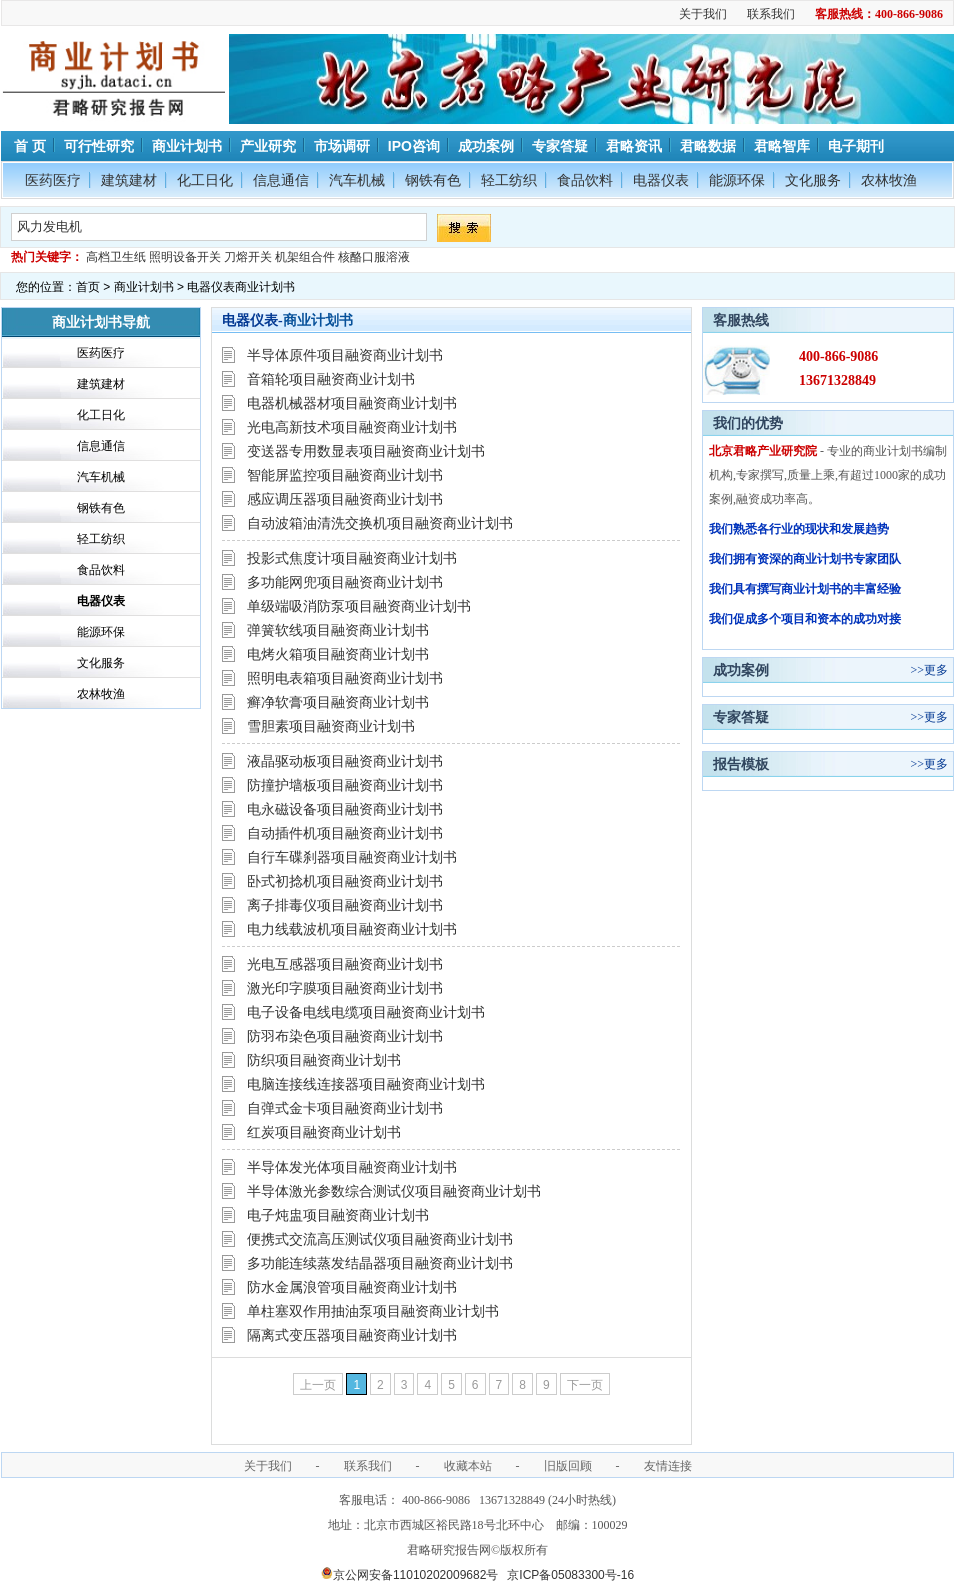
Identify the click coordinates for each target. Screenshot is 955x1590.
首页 (88, 287)
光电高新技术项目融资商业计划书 (352, 427)
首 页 (28, 146)
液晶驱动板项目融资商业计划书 (345, 761)
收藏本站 (468, 1466)
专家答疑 (560, 146)
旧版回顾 (568, 1466)
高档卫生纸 (116, 257)
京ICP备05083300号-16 (570, 1575)
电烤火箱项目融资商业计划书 (338, 654)
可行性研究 (99, 146)
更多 (936, 670)
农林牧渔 (889, 180)
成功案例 (486, 146)
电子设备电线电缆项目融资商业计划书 (366, 1012)
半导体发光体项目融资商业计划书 (352, 1167)
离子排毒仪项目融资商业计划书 (345, 905)
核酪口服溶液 (374, 257)
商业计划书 (187, 146)
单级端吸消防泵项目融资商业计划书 (359, 606)
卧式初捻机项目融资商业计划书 (345, 881)
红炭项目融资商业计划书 (324, 1132)
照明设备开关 (185, 257)
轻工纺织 (509, 180)
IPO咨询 (414, 146)
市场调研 (342, 146)
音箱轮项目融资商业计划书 (331, 379)
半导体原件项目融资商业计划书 (345, 355)
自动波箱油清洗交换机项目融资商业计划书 (380, 523)
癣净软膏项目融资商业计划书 (338, 702)
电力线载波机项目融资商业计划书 (352, 929)
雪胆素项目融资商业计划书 (331, 726)
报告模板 (741, 764)
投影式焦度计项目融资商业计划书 (352, 558)
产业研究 (268, 146)
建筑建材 (129, 180)
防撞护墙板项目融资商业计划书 (345, 785)
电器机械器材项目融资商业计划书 (352, 403)
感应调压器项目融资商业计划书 (345, 499)
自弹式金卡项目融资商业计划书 (345, 1108)
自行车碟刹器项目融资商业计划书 (352, 857)
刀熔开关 (248, 257)
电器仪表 (661, 180)
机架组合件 (305, 257)
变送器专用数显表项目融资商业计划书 (366, 451)
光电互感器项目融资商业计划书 (345, 964)
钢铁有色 (433, 180)
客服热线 (741, 320)
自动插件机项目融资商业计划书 (345, 833)
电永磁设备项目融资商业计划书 (345, 809)
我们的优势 (748, 423)
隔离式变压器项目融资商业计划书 (352, 1335)
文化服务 (813, 180)
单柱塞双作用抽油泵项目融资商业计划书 (373, 1311)
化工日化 (205, 180)
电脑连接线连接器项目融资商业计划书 (366, 1084)
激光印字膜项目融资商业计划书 (345, 988)
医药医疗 (53, 180)
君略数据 (708, 146)
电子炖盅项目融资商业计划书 (338, 1215)
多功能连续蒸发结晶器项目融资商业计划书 (380, 1263)
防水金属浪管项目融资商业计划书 (352, 1287)
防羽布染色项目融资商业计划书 (345, 1036)
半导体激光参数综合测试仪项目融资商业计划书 (394, 1191)
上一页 (318, 1385)
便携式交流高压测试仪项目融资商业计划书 (380, 1239)
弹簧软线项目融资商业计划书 (338, 630)
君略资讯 (634, 146)
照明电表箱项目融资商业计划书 (345, 678)
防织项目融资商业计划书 (324, 1060)
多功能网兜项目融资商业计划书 (345, 582)
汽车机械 (357, 180)
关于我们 (703, 14)
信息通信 (281, 180)
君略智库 (782, 146)
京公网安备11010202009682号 (409, 1575)
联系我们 (771, 14)
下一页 (585, 1385)
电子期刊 (856, 146)
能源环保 (737, 180)
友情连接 (668, 1466)
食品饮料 (585, 180)
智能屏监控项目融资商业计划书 (345, 475)
